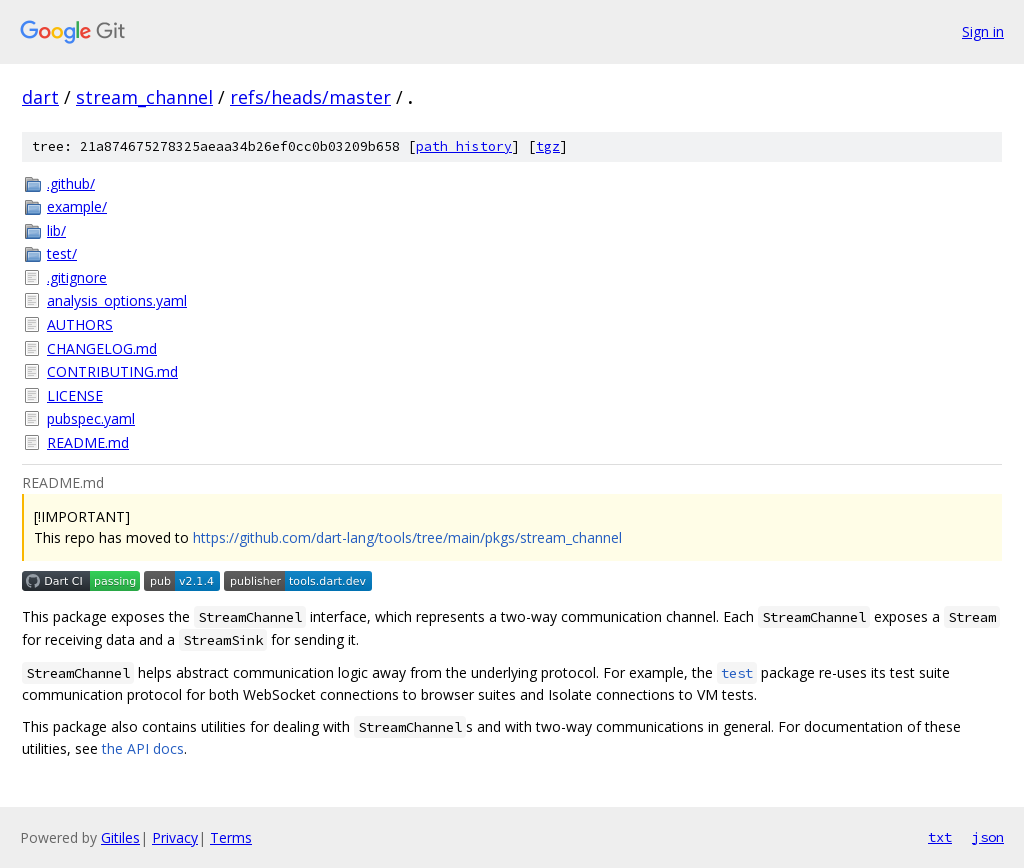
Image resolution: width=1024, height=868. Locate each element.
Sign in (983, 31)
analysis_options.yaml (117, 300)
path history (464, 146)
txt (940, 837)
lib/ (56, 230)
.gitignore (77, 277)
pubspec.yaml (91, 418)
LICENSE (75, 395)
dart (40, 97)
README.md (88, 442)
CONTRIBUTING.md (112, 371)
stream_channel (144, 97)
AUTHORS (80, 324)
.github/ (71, 183)
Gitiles (120, 837)
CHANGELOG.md (102, 348)
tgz (548, 146)
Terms (231, 837)
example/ (77, 206)
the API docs (143, 748)
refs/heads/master (310, 97)
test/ (62, 253)
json (988, 837)
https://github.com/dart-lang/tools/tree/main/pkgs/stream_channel (407, 537)
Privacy (175, 837)
